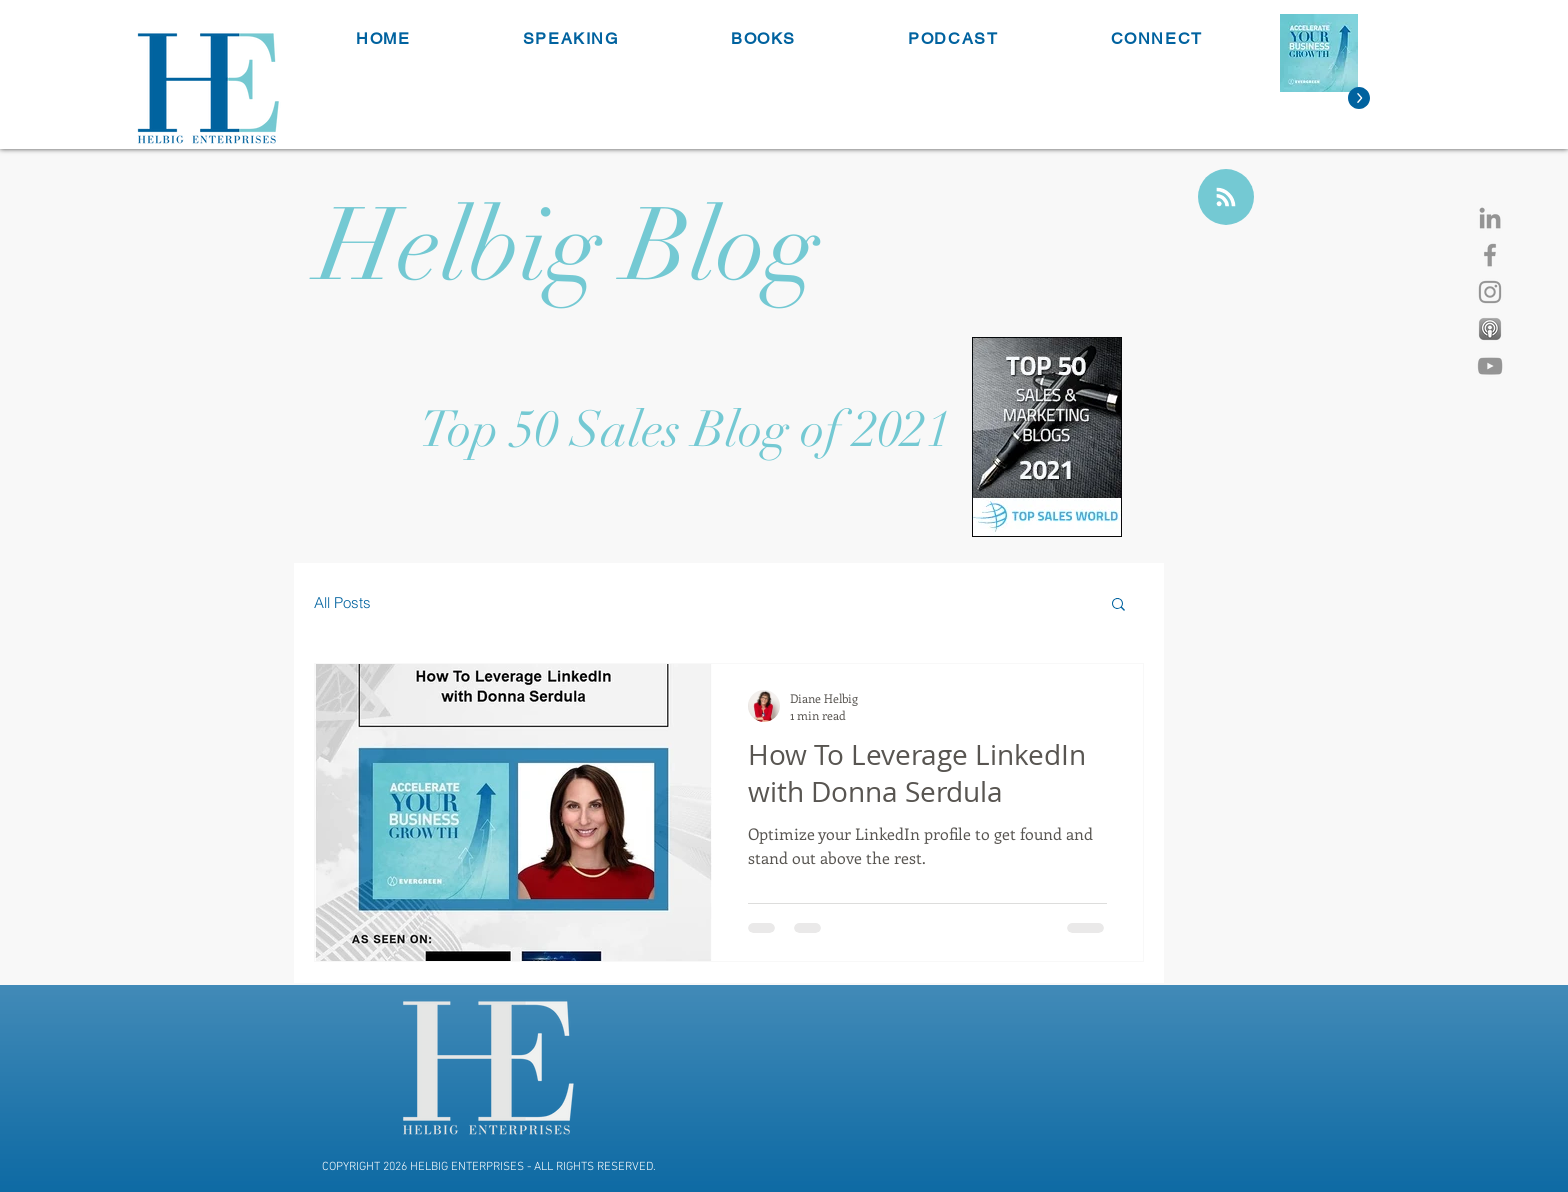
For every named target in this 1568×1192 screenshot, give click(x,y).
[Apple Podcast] (1490, 329)
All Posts (342, 603)
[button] (1118, 605)
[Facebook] (1490, 255)
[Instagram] (1490, 292)
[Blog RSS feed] (1226, 198)
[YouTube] (1490, 366)
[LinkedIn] (1490, 218)
